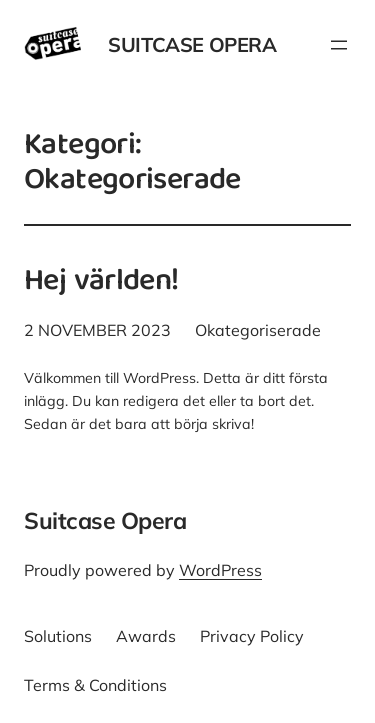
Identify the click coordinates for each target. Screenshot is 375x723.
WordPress (220, 570)
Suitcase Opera (192, 44)
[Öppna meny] (339, 45)
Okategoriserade (258, 330)
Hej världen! (101, 283)
